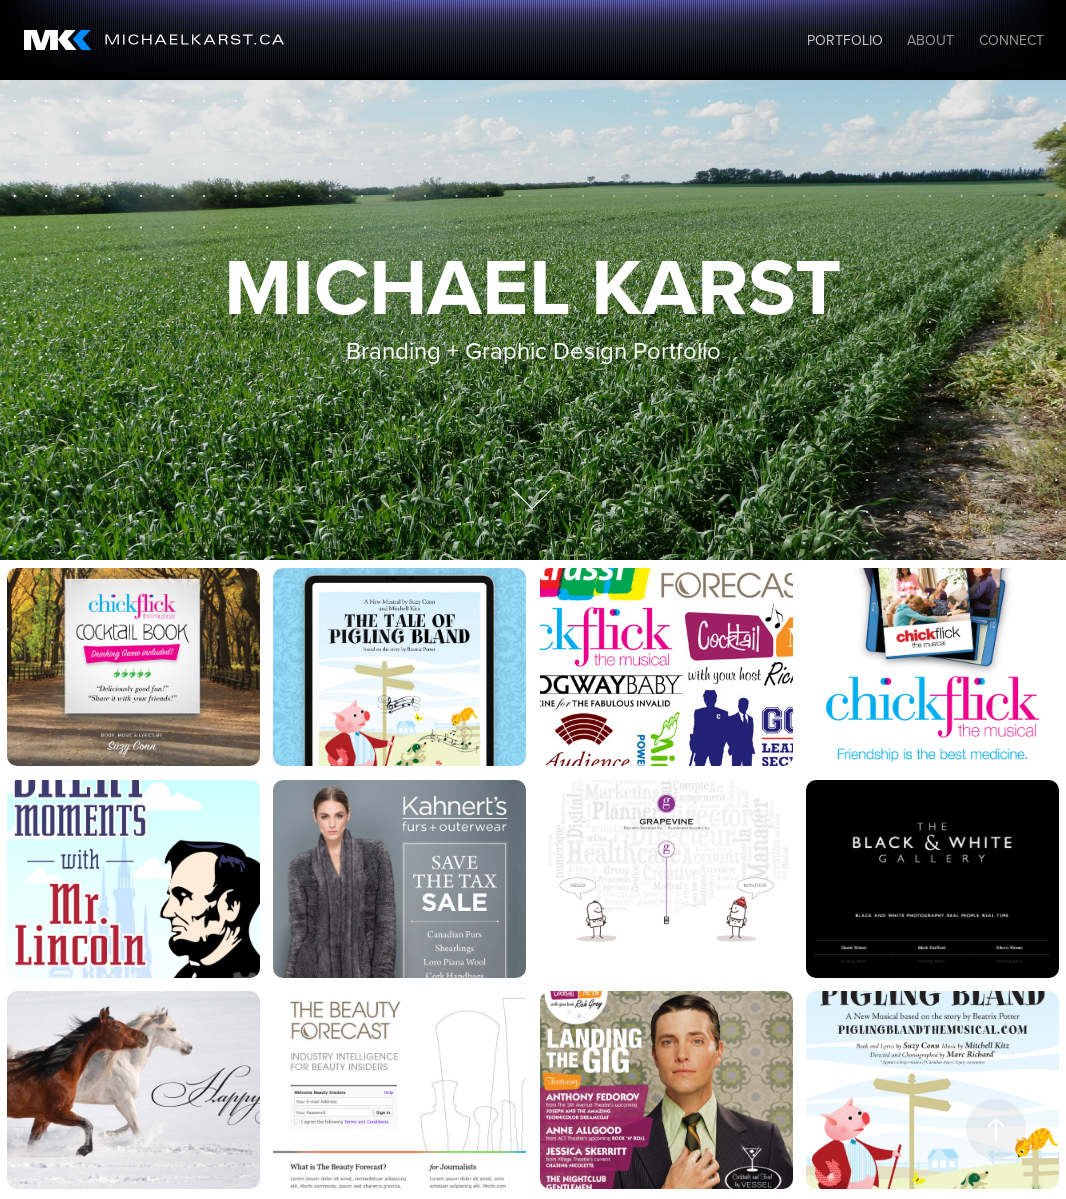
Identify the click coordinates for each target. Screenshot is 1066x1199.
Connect (1011, 40)
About (930, 40)
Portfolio (845, 40)
